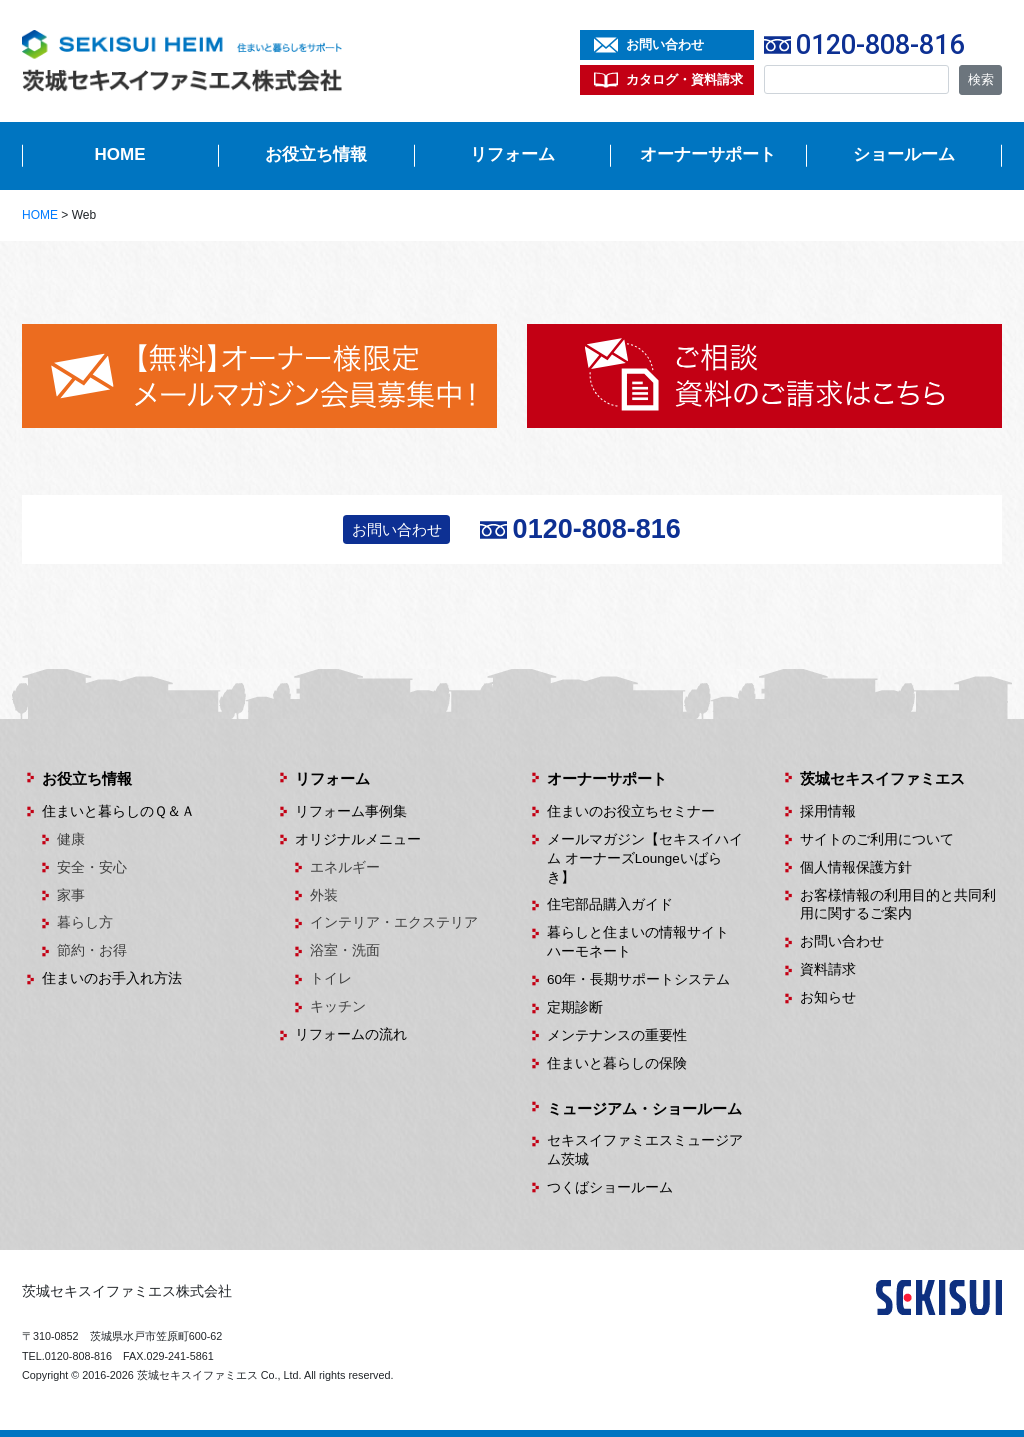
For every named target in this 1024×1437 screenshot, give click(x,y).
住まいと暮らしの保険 (617, 1063)
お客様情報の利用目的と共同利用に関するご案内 (898, 905)
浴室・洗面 (345, 950)
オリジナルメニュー (358, 839)
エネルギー (345, 867)
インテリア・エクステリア (394, 922)
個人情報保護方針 (856, 867)
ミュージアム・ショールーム (644, 1108)
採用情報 (828, 811)
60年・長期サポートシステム (638, 979)
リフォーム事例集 (351, 811)
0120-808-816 (880, 45)
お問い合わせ (665, 44)
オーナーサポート (708, 154)
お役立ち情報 (316, 154)
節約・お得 (92, 950)
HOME (120, 154)
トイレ (331, 978)
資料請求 (828, 969)
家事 (71, 895)
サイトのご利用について (877, 839)
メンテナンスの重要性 (617, 1035)
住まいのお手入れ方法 (112, 978)
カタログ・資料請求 (684, 79)
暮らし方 (85, 922)
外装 (324, 895)
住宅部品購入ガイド (610, 904)
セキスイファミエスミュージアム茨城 (645, 1150)
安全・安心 (92, 867)
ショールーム (904, 154)
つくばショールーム (610, 1187)
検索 (981, 79)
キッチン (338, 1006)
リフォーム (512, 154)
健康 (71, 839)
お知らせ (828, 997)
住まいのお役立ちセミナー (631, 811)
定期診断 (575, 1007)
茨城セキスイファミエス (882, 778)
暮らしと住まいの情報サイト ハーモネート (645, 942)
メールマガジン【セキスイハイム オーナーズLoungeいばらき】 (645, 858)
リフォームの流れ (351, 1034)
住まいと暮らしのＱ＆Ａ (118, 811)
